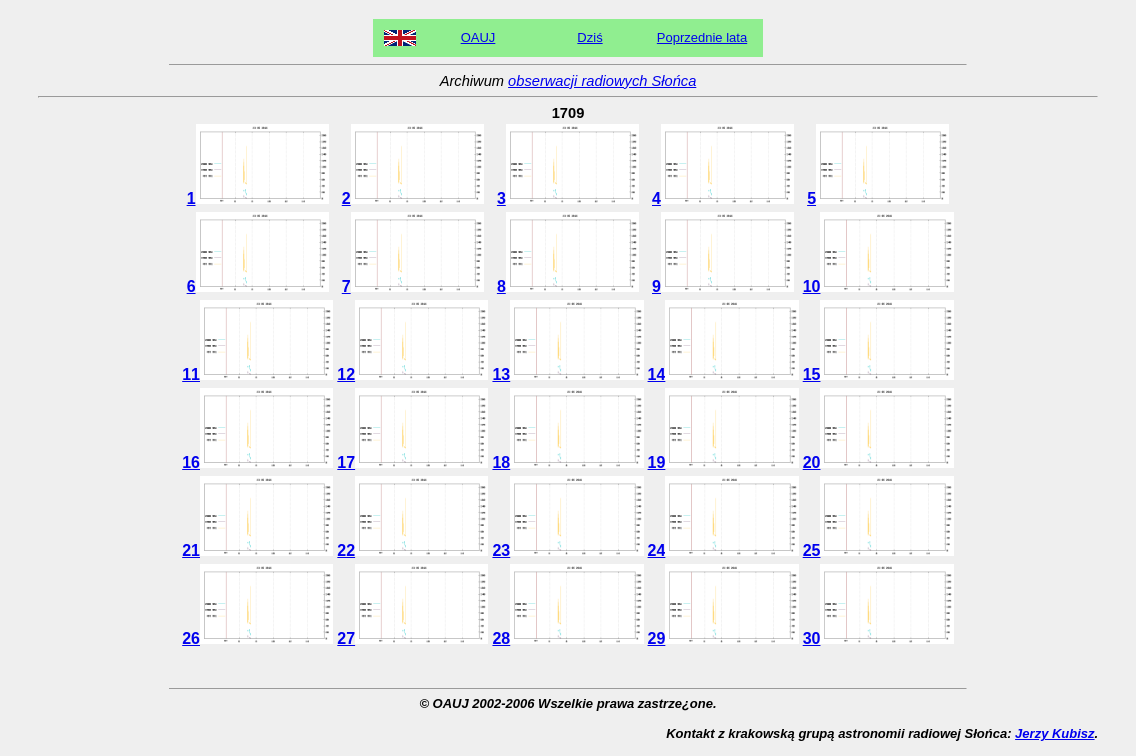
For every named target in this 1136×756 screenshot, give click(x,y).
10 (878, 286)
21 (257, 550)
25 (878, 550)
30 (878, 638)
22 (412, 550)
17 (412, 462)
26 (257, 638)
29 (723, 638)
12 (412, 374)
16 (257, 462)
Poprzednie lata (702, 37)
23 (567, 550)
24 (723, 550)
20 (878, 462)
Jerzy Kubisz (1054, 733)
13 (567, 374)
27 (412, 638)
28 (567, 638)
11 (257, 374)
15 (878, 374)
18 (567, 462)
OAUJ (478, 37)
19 (723, 462)
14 (723, 374)
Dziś (589, 37)
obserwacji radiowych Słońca (602, 81)
